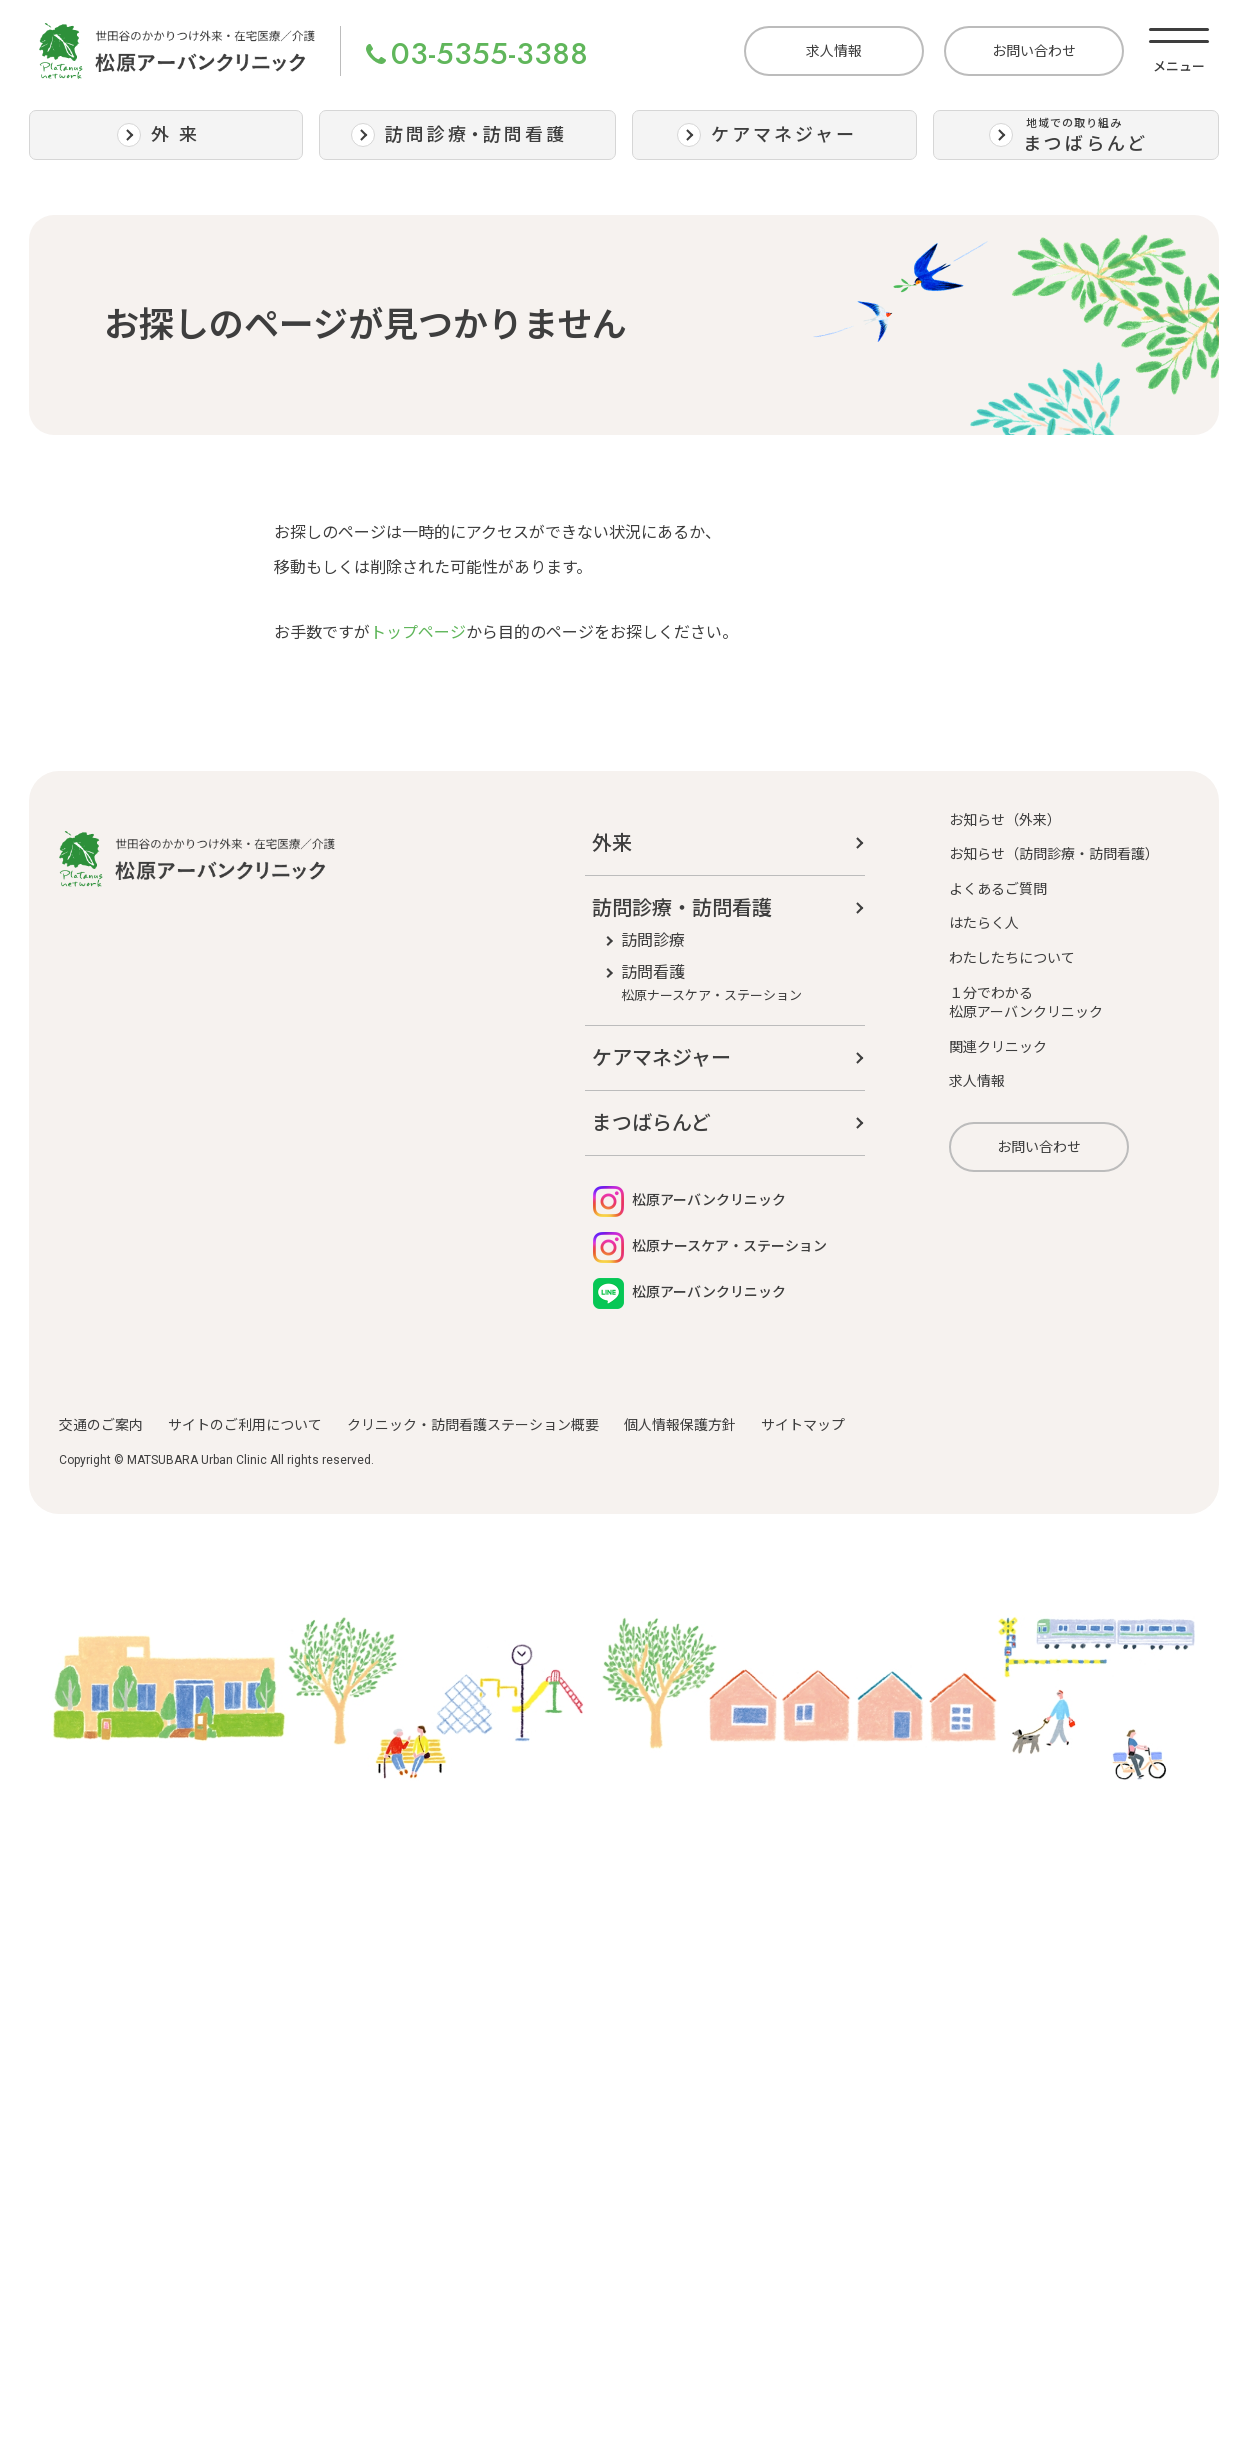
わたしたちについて (1012, 958)
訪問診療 (653, 940)
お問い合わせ (1034, 51)
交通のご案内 (101, 1425)
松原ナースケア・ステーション (710, 1247)
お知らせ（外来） (1005, 820)
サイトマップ (803, 1425)
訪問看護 (711, 983)
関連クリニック (998, 1047)
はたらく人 (984, 923)
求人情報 (834, 51)
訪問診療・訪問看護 (682, 908)
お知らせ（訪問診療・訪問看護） (1054, 854)
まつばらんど (651, 1123)
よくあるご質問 (998, 889)
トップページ (418, 632)
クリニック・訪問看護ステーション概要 (473, 1425)
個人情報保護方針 (680, 1425)
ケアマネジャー (661, 1058)
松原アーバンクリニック (689, 1201)
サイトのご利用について (245, 1425)
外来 (612, 843)
